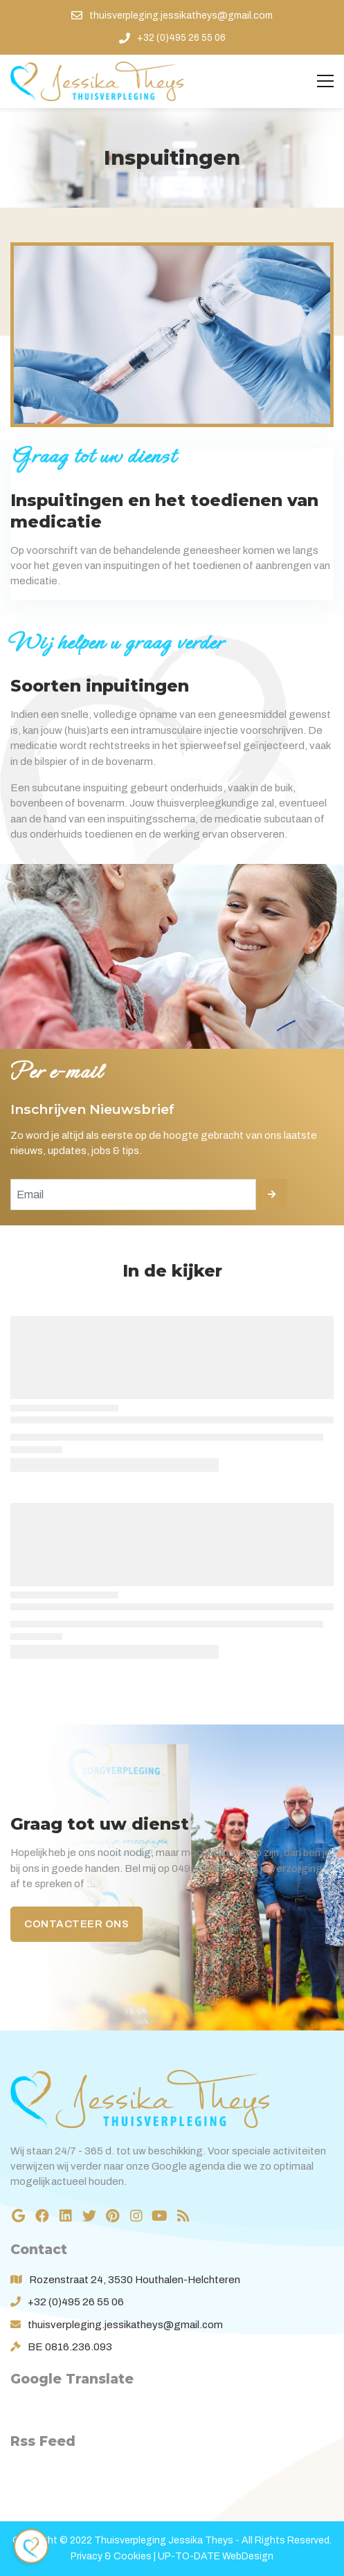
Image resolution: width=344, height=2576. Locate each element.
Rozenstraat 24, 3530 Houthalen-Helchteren (134, 2279)
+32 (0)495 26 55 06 (76, 2301)
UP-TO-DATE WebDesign (215, 2556)
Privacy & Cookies (111, 2556)
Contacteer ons (76, 1923)
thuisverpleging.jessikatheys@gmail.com (125, 2324)
